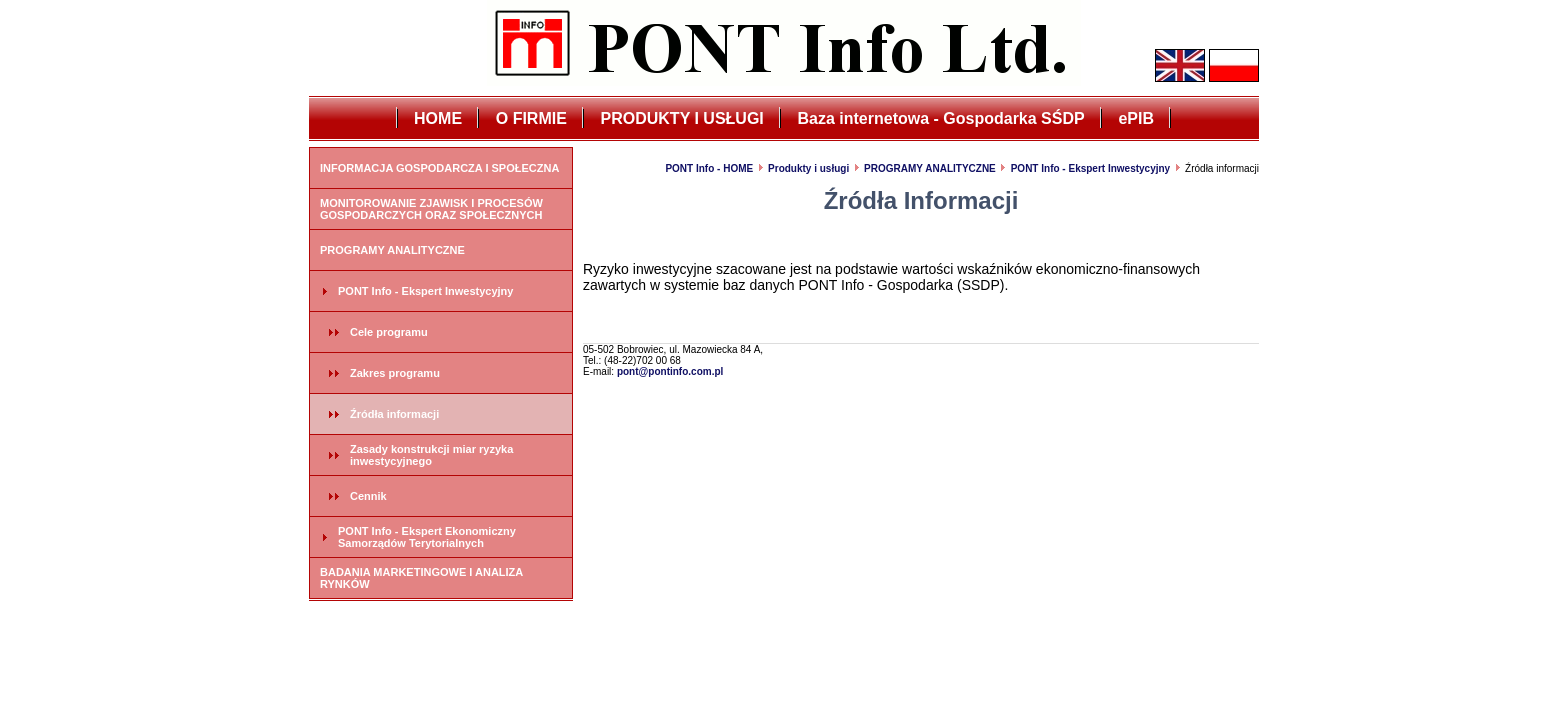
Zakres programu (395, 373)
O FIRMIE (531, 118)
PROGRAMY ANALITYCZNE (392, 250)
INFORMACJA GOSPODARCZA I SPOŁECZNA (439, 168)
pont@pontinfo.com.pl (670, 371)
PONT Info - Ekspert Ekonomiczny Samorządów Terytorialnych (427, 537)
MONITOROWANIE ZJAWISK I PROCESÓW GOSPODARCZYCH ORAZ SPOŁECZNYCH (431, 209)
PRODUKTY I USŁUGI (682, 118)
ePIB (1136, 118)
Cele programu (389, 332)
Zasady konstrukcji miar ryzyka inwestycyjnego (431, 455)
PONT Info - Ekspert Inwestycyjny (425, 291)
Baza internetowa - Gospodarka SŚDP (941, 118)
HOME (438, 118)
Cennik (368, 496)
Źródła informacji (394, 414)
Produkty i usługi (808, 168)
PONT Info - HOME (709, 168)
